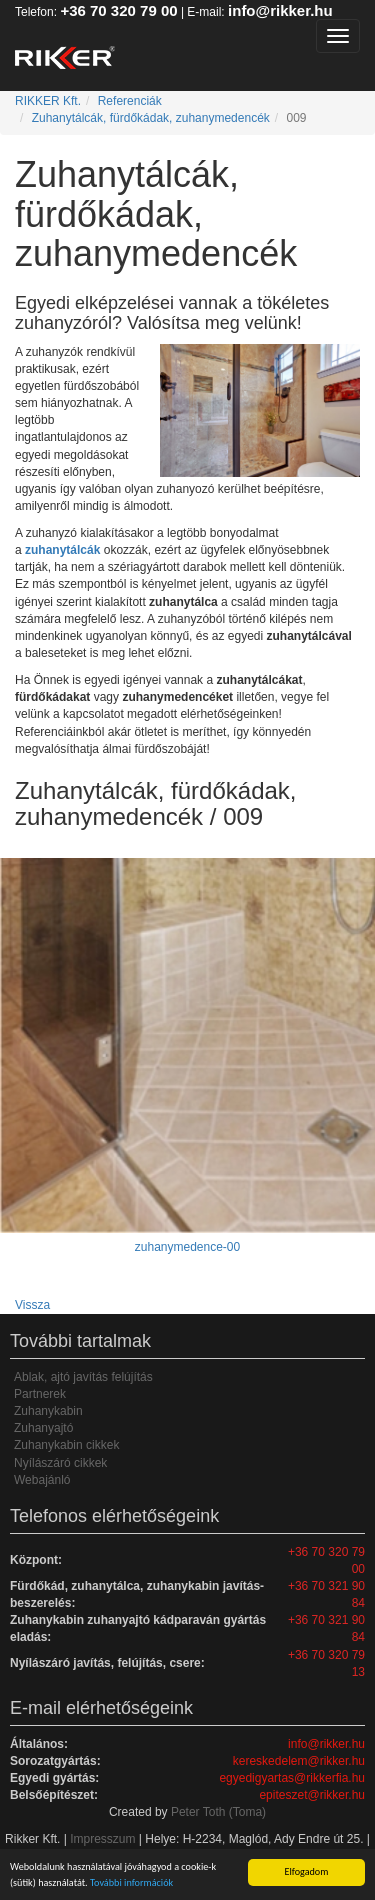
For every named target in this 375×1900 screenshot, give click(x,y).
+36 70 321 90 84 (326, 1594)
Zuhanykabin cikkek (66, 1445)
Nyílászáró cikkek (60, 1463)
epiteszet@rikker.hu (312, 1795)
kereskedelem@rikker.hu (299, 1761)
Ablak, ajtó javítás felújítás (83, 1377)
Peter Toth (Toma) (218, 1812)
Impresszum (102, 1839)
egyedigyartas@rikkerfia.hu (292, 1778)
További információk (131, 1882)
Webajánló (42, 1480)
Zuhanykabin (48, 1411)
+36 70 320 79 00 (118, 10)
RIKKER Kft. (48, 101)
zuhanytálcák (62, 550)
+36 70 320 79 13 (326, 1663)
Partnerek (40, 1394)
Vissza (32, 1305)
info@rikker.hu (280, 10)
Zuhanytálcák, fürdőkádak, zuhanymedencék (151, 118)
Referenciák (130, 101)
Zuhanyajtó (43, 1428)
